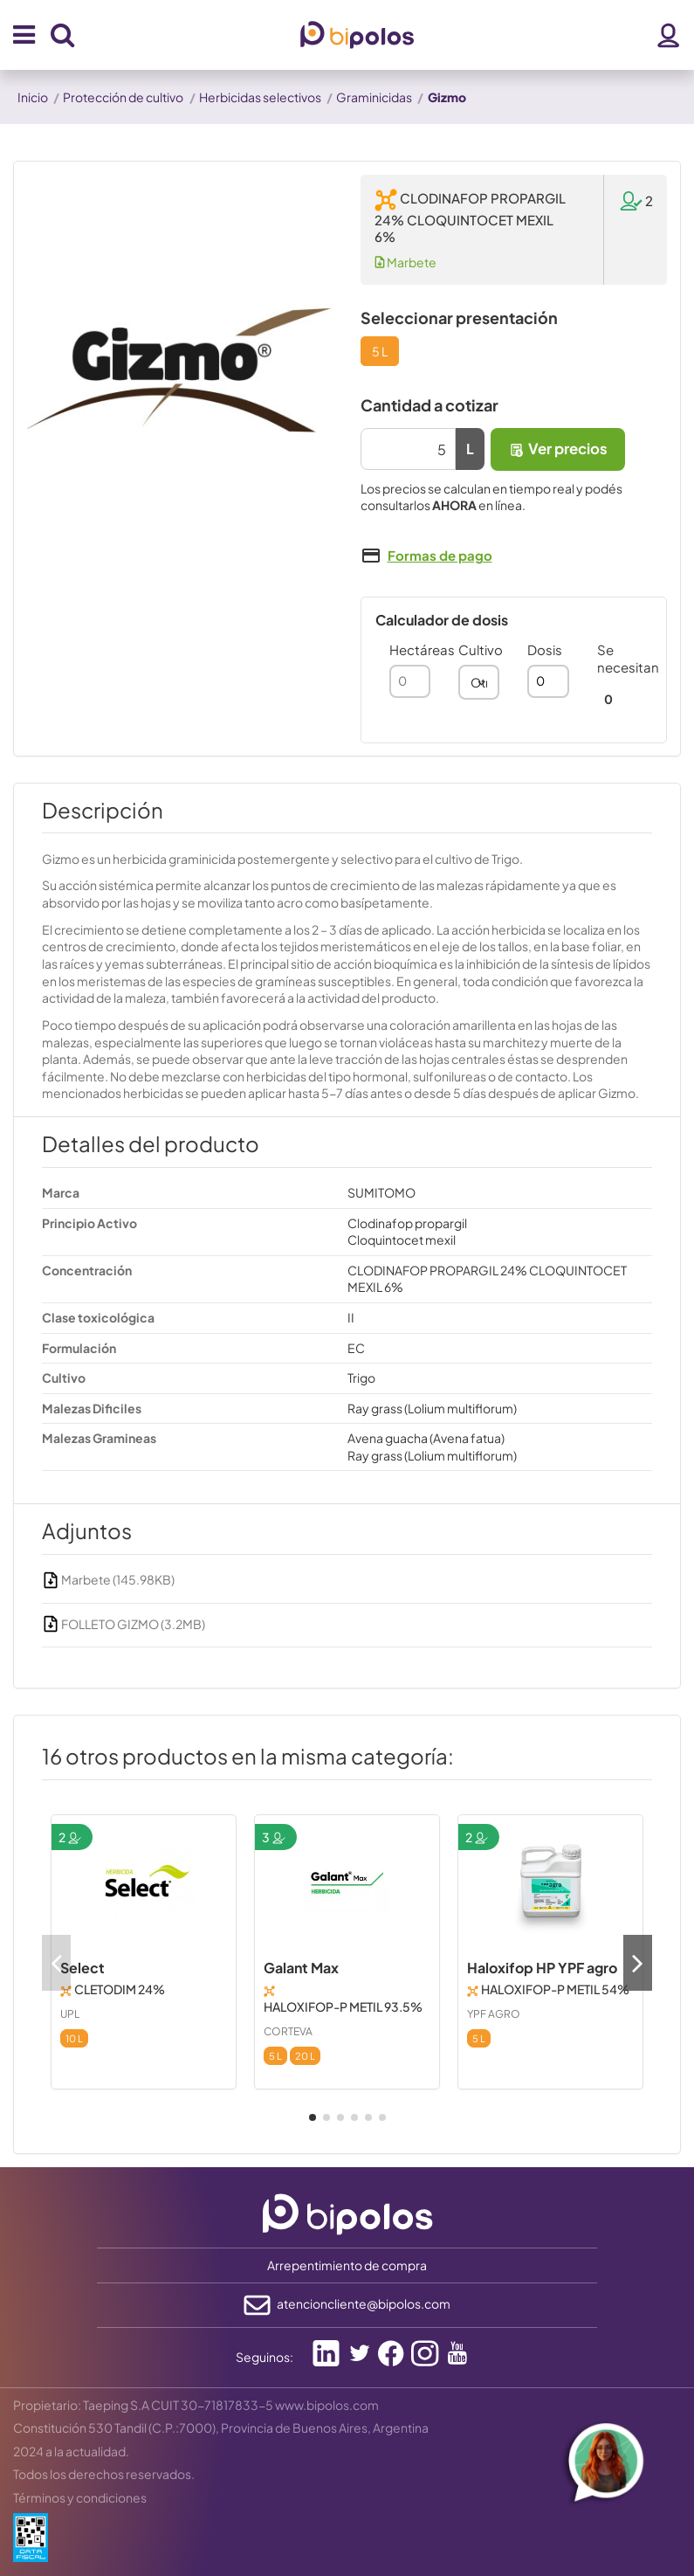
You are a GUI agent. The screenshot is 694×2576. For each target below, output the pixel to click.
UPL (69, 2013)
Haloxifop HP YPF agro (542, 1967)
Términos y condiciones (80, 2497)
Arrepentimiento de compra (347, 2265)
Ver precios (558, 448)
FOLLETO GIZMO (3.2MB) (123, 1624)
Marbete (405, 262)
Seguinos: (264, 2357)
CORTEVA (288, 2031)
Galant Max (301, 1967)
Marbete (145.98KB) (108, 1579)
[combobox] (478, 682)
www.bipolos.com (327, 2405)
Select (82, 1967)
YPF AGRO (493, 2013)
